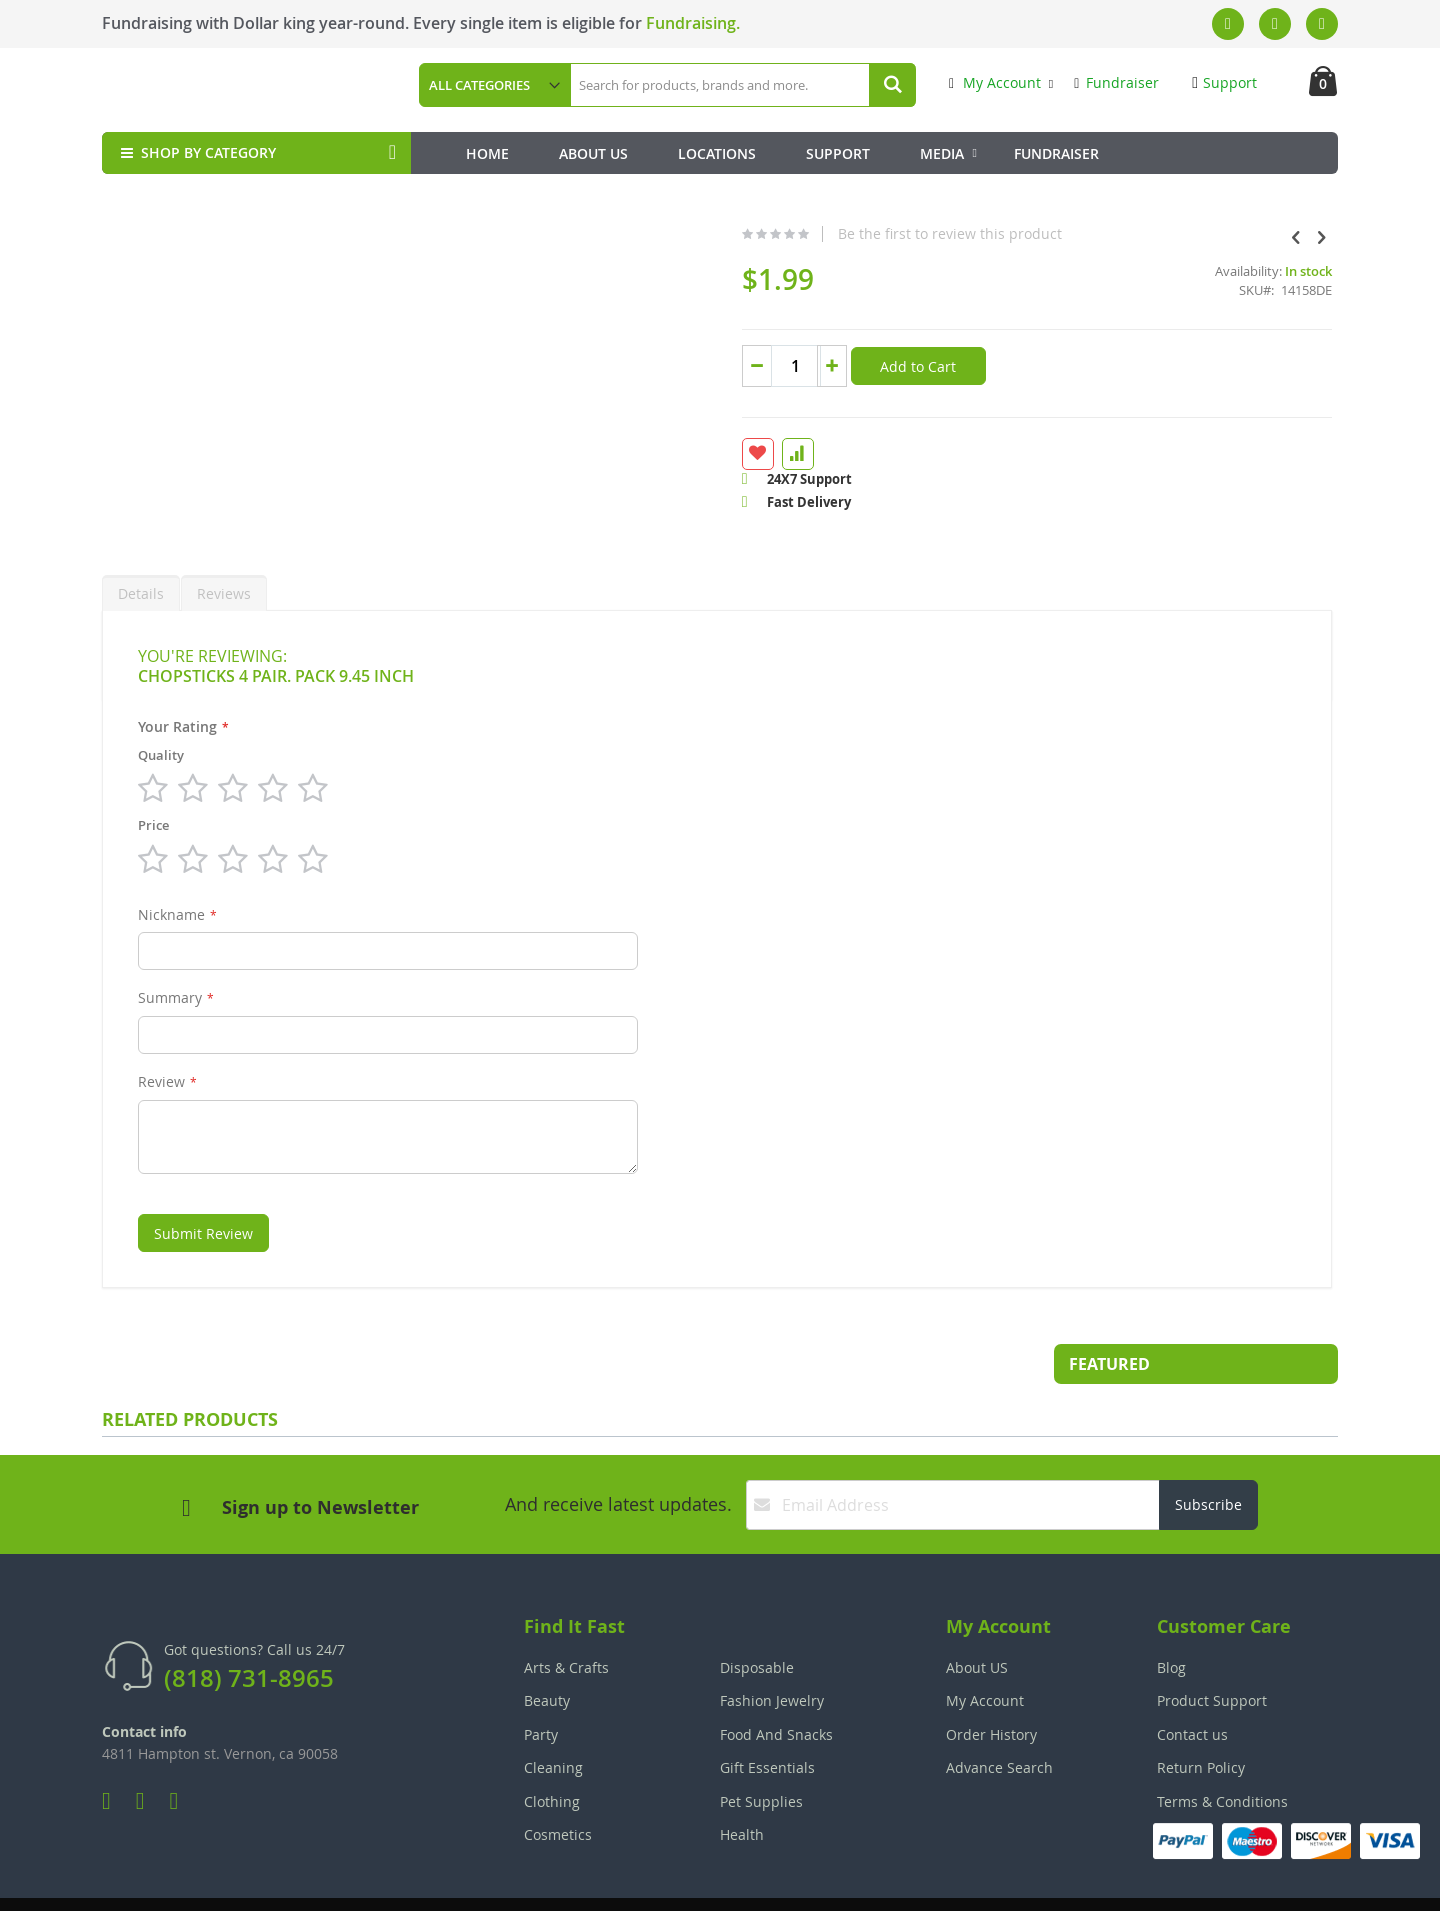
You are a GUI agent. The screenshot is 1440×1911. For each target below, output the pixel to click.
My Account (995, 82)
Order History (991, 1686)
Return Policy (1201, 1719)
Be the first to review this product (792, 234)
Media (942, 153)
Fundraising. (693, 23)
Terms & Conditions (1222, 1753)
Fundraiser (1116, 82)
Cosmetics (558, 1786)
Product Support (1212, 1652)
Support (1224, 82)
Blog (1171, 1619)
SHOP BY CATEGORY (196, 152)
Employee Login (620, 1881)
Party (541, 1686)
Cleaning (553, 1719)
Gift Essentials (767, 1719)
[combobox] (742, 85)
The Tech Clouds (1275, 1881)
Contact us (1192, 1686)
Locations (717, 153)
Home (487, 153)
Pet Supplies (761, 1753)
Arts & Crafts (566, 1619)
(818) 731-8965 (249, 1630)
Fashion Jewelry (772, 1652)
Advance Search (999, 1719)
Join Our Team (777, 1881)
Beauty (547, 1652)
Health (742, 1786)
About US (977, 1619)
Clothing (552, 1753)
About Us (593, 153)
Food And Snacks (776, 1686)
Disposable (757, 1619)
